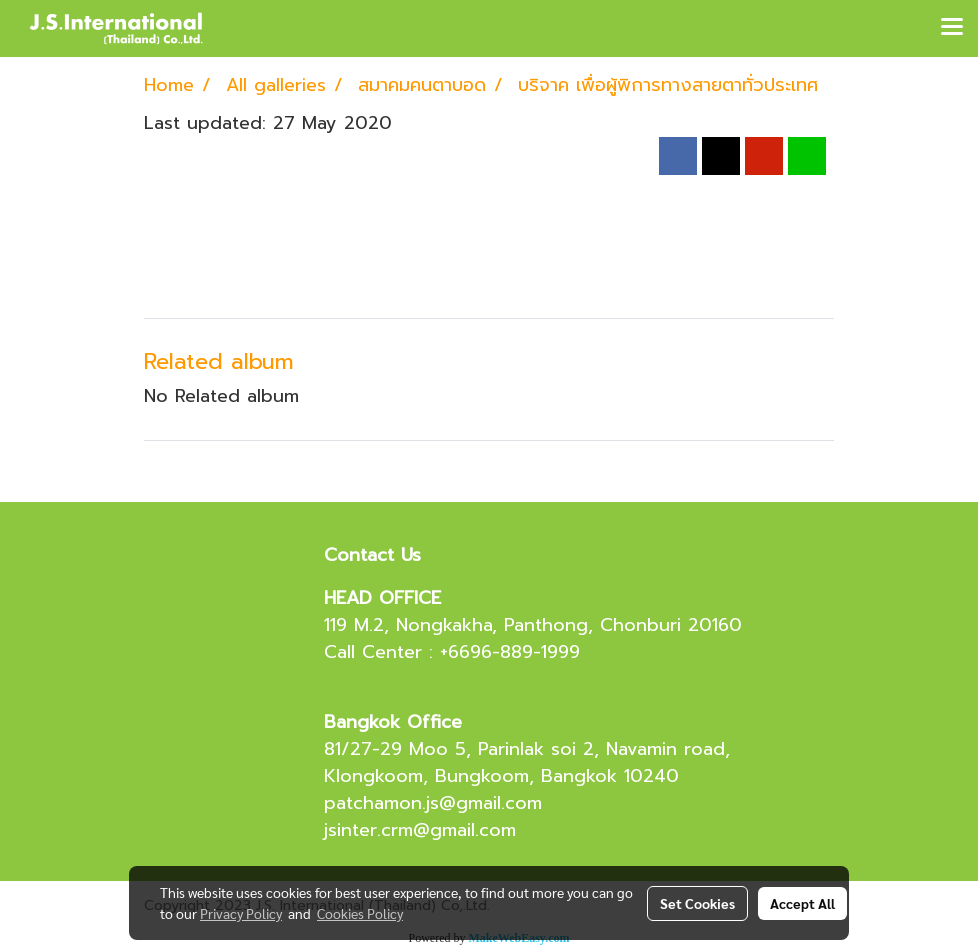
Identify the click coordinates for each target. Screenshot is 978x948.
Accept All (802, 903)
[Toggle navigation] (952, 28)
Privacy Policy (241, 913)
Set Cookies (697, 903)
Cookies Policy (360, 913)
